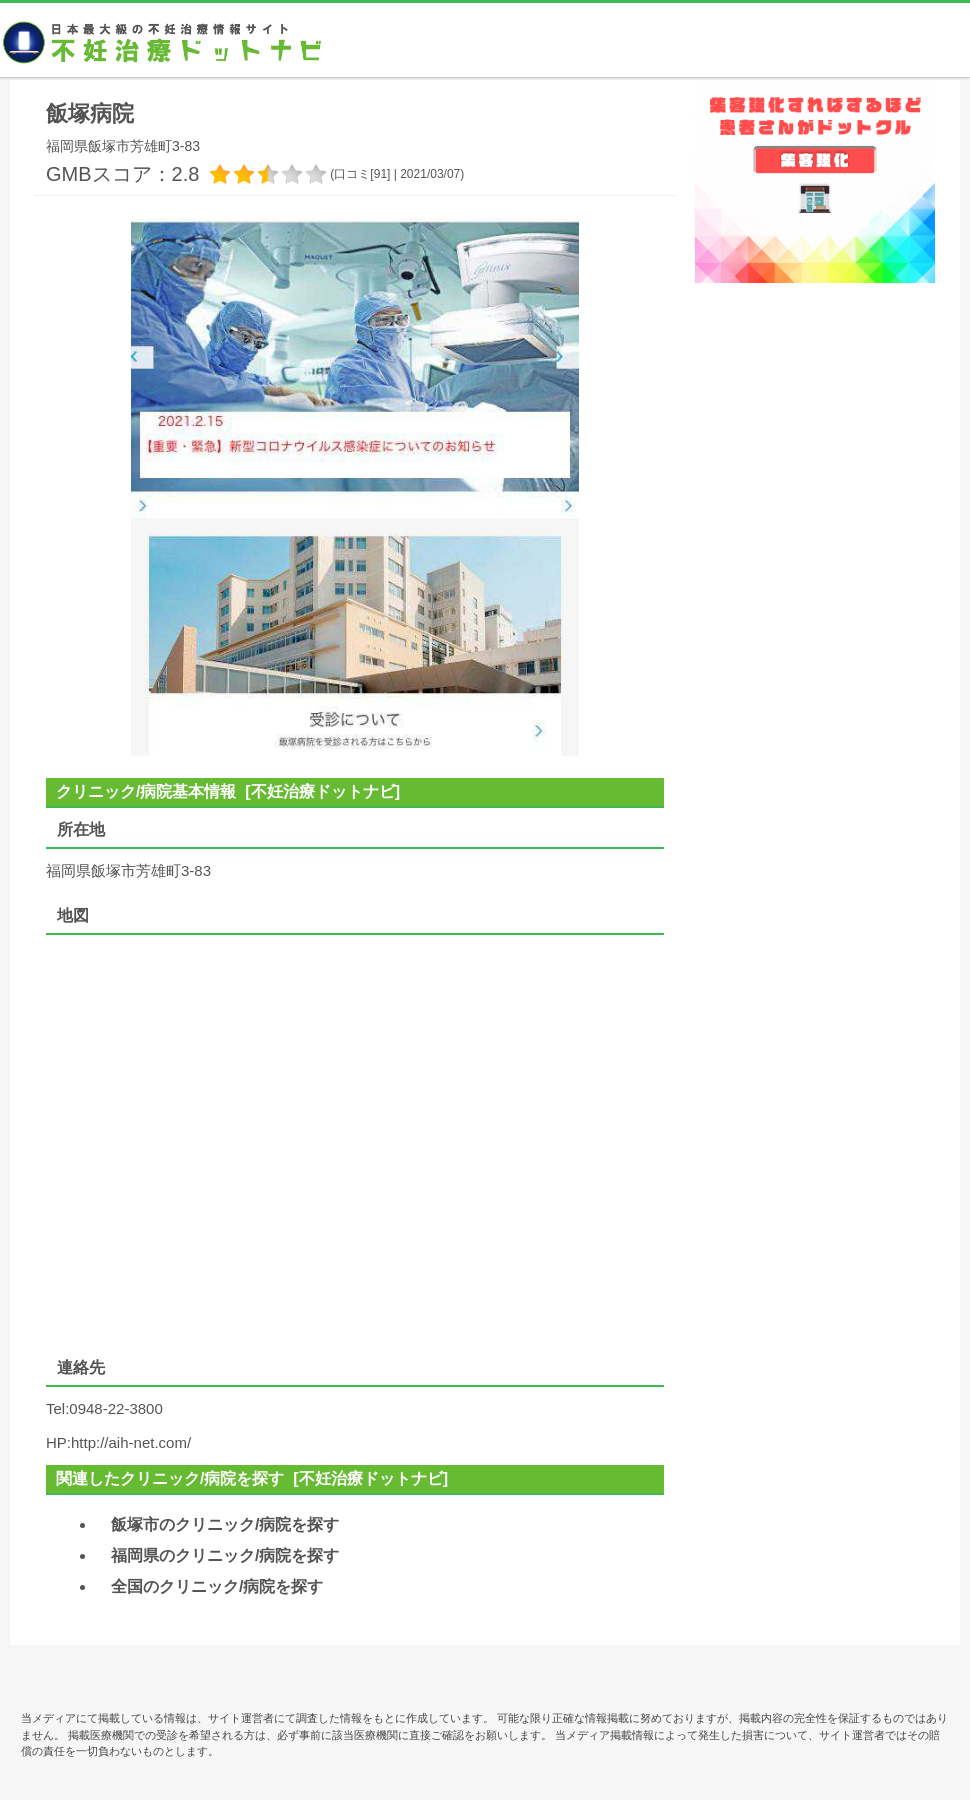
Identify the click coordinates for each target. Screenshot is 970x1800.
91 (380, 174)
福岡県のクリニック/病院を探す (225, 1555)
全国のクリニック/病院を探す (217, 1586)
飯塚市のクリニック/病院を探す (225, 1524)
